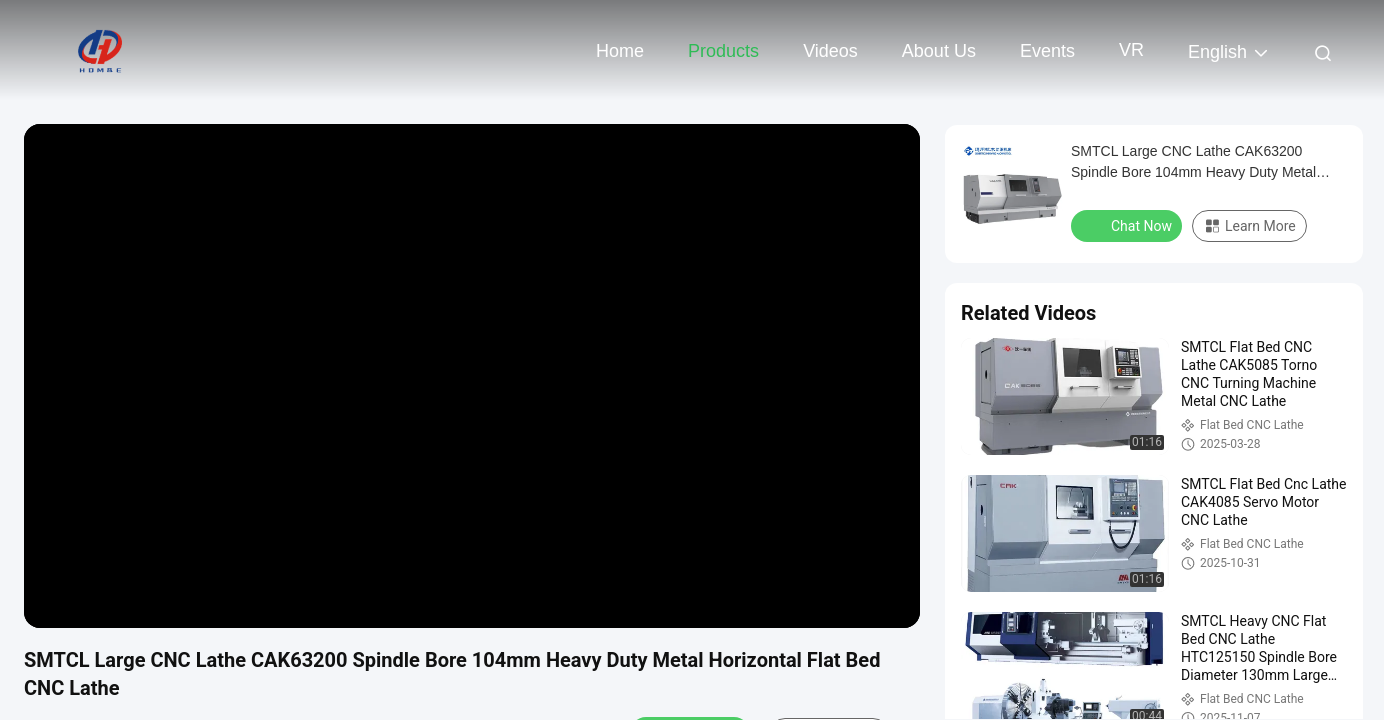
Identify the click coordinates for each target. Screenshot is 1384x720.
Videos (830, 51)
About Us (939, 51)
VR (1131, 50)
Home (620, 51)
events (1047, 51)
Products (723, 51)
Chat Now (1128, 225)
